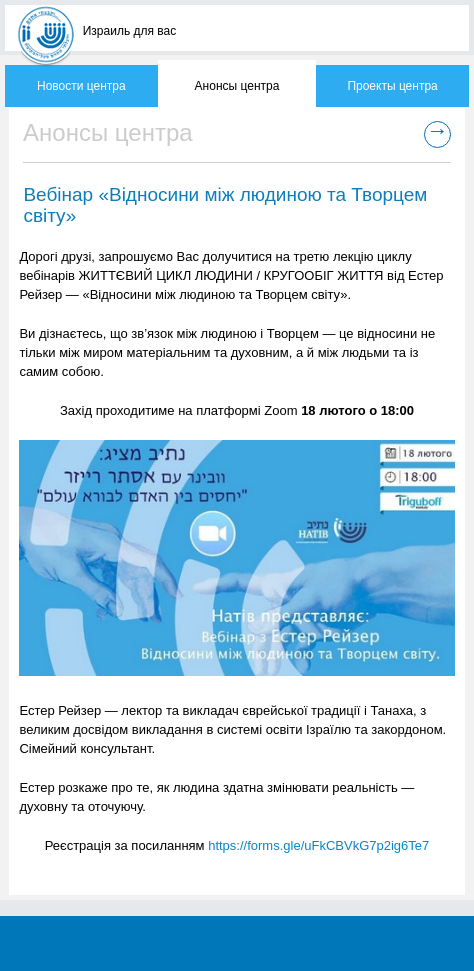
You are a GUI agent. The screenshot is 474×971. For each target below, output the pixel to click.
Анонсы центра (237, 86)
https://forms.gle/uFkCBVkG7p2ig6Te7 (318, 845)
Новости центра (81, 86)
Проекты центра (392, 86)
